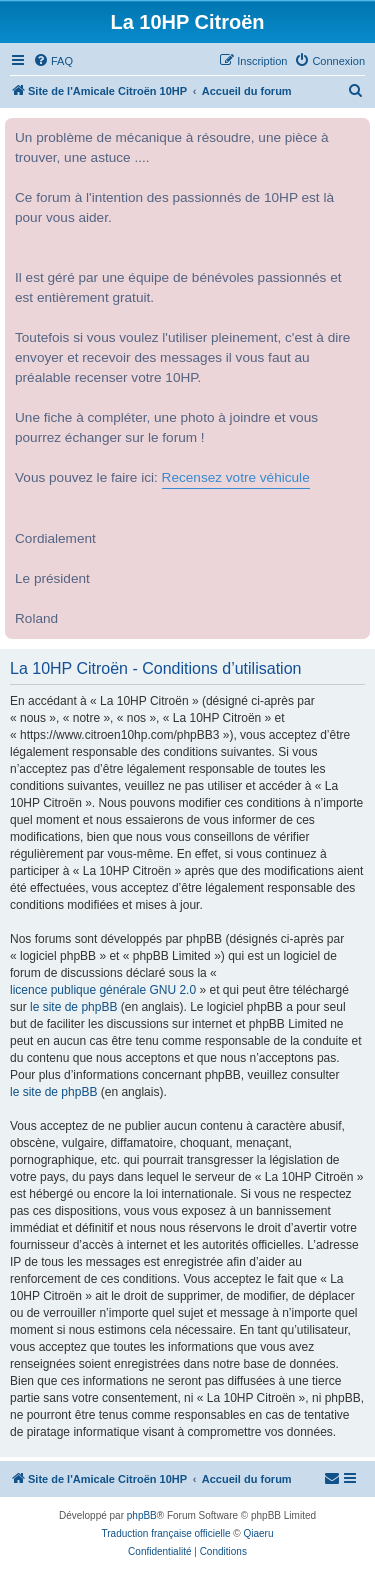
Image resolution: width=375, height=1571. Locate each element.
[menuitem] (53, 61)
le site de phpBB (73, 1007)
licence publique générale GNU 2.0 (103, 990)
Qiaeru (258, 1533)
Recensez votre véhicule (236, 477)
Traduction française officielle (166, 1533)
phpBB (142, 1515)
